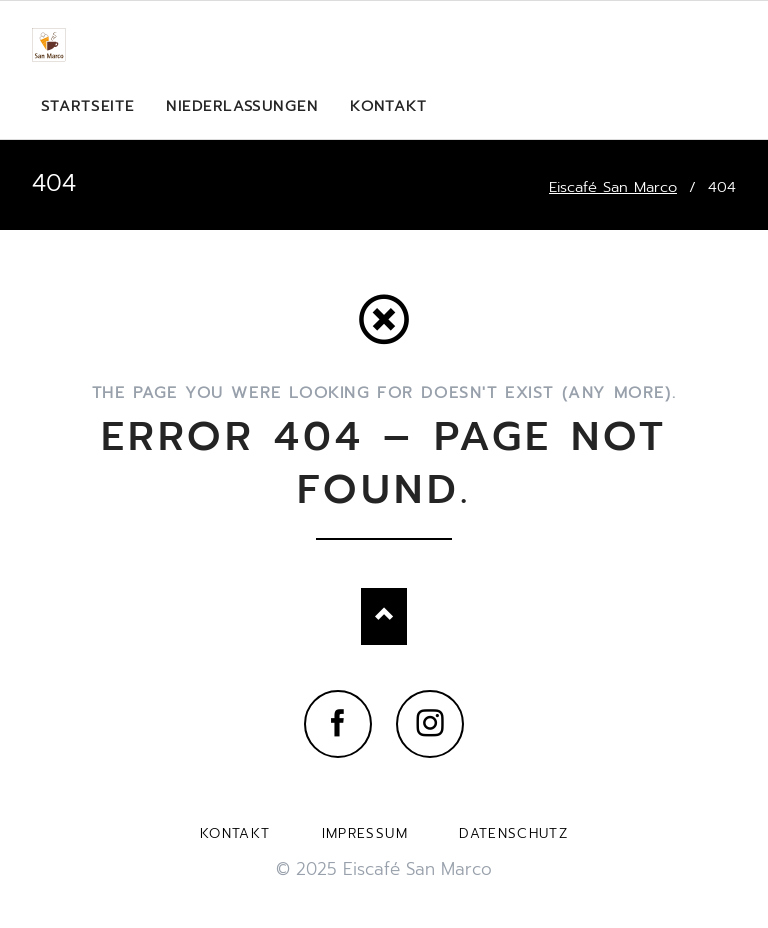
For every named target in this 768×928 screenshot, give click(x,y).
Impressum (365, 833)
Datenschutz (513, 833)
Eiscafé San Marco (613, 187)
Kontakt (235, 833)
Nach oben (383, 616)
